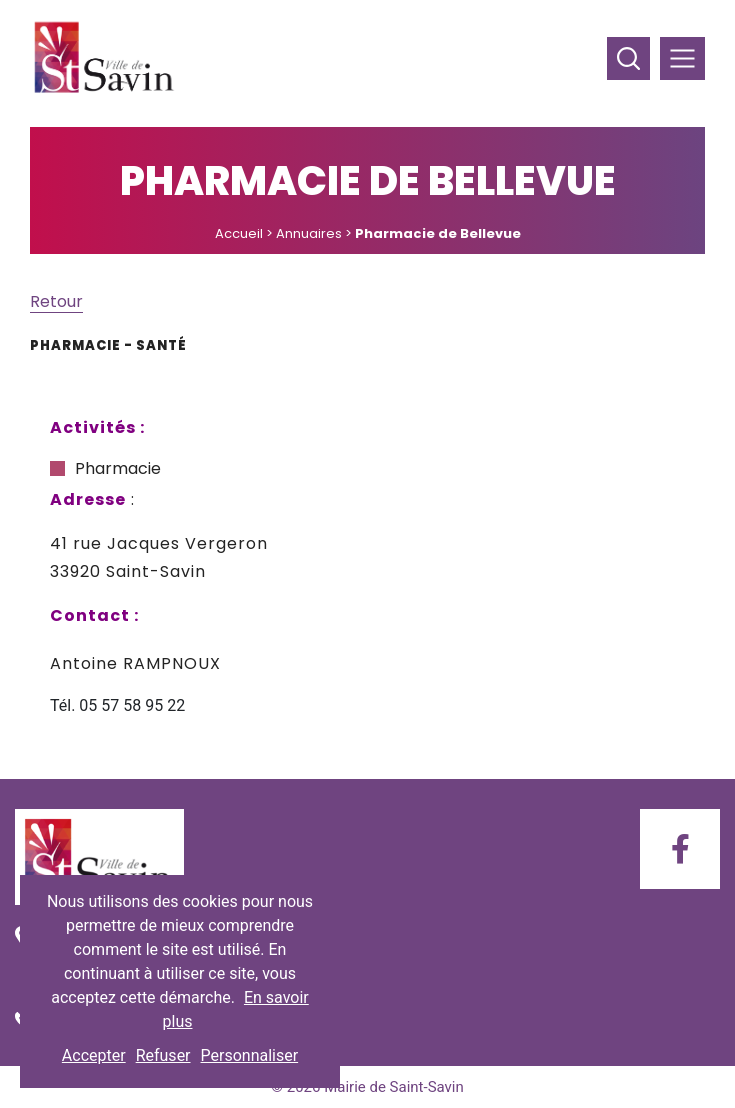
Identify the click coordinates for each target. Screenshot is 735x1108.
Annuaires (309, 233)
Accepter (94, 1055)
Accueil (239, 233)
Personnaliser (250, 1055)
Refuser (163, 1055)
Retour (56, 301)
